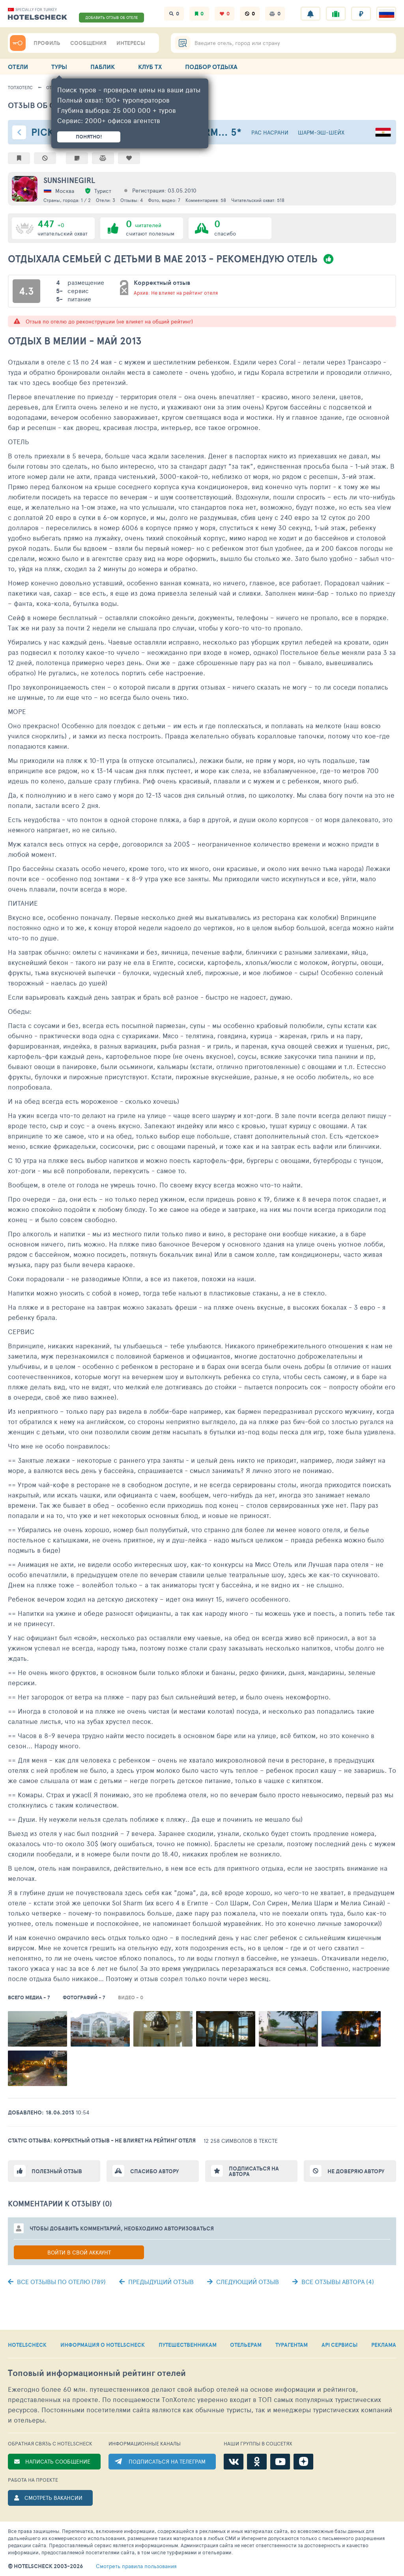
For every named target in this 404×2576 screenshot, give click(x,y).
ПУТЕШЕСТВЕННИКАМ (188, 2345)
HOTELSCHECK (27, 2345)
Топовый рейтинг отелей (97, 2373)
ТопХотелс (20, 87)
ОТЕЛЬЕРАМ (246, 2345)
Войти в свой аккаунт (79, 2252)
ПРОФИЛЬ (47, 43)
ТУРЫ (59, 66)
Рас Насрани (269, 132)
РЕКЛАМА (383, 2345)
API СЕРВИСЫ (339, 2345)
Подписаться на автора (254, 2171)
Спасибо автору (154, 2171)
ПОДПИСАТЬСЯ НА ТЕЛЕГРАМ (167, 2461)
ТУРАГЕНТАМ (291, 2345)
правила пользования (136, 2566)
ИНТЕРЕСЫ (130, 43)
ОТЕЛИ (18, 66)
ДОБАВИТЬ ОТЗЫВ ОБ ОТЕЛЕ (111, 17)
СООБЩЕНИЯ (88, 43)
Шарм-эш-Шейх (321, 132)
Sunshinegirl (69, 180)
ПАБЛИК (102, 66)
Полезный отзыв (57, 2171)
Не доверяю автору (355, 2171)
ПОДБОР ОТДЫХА (211, 66)
